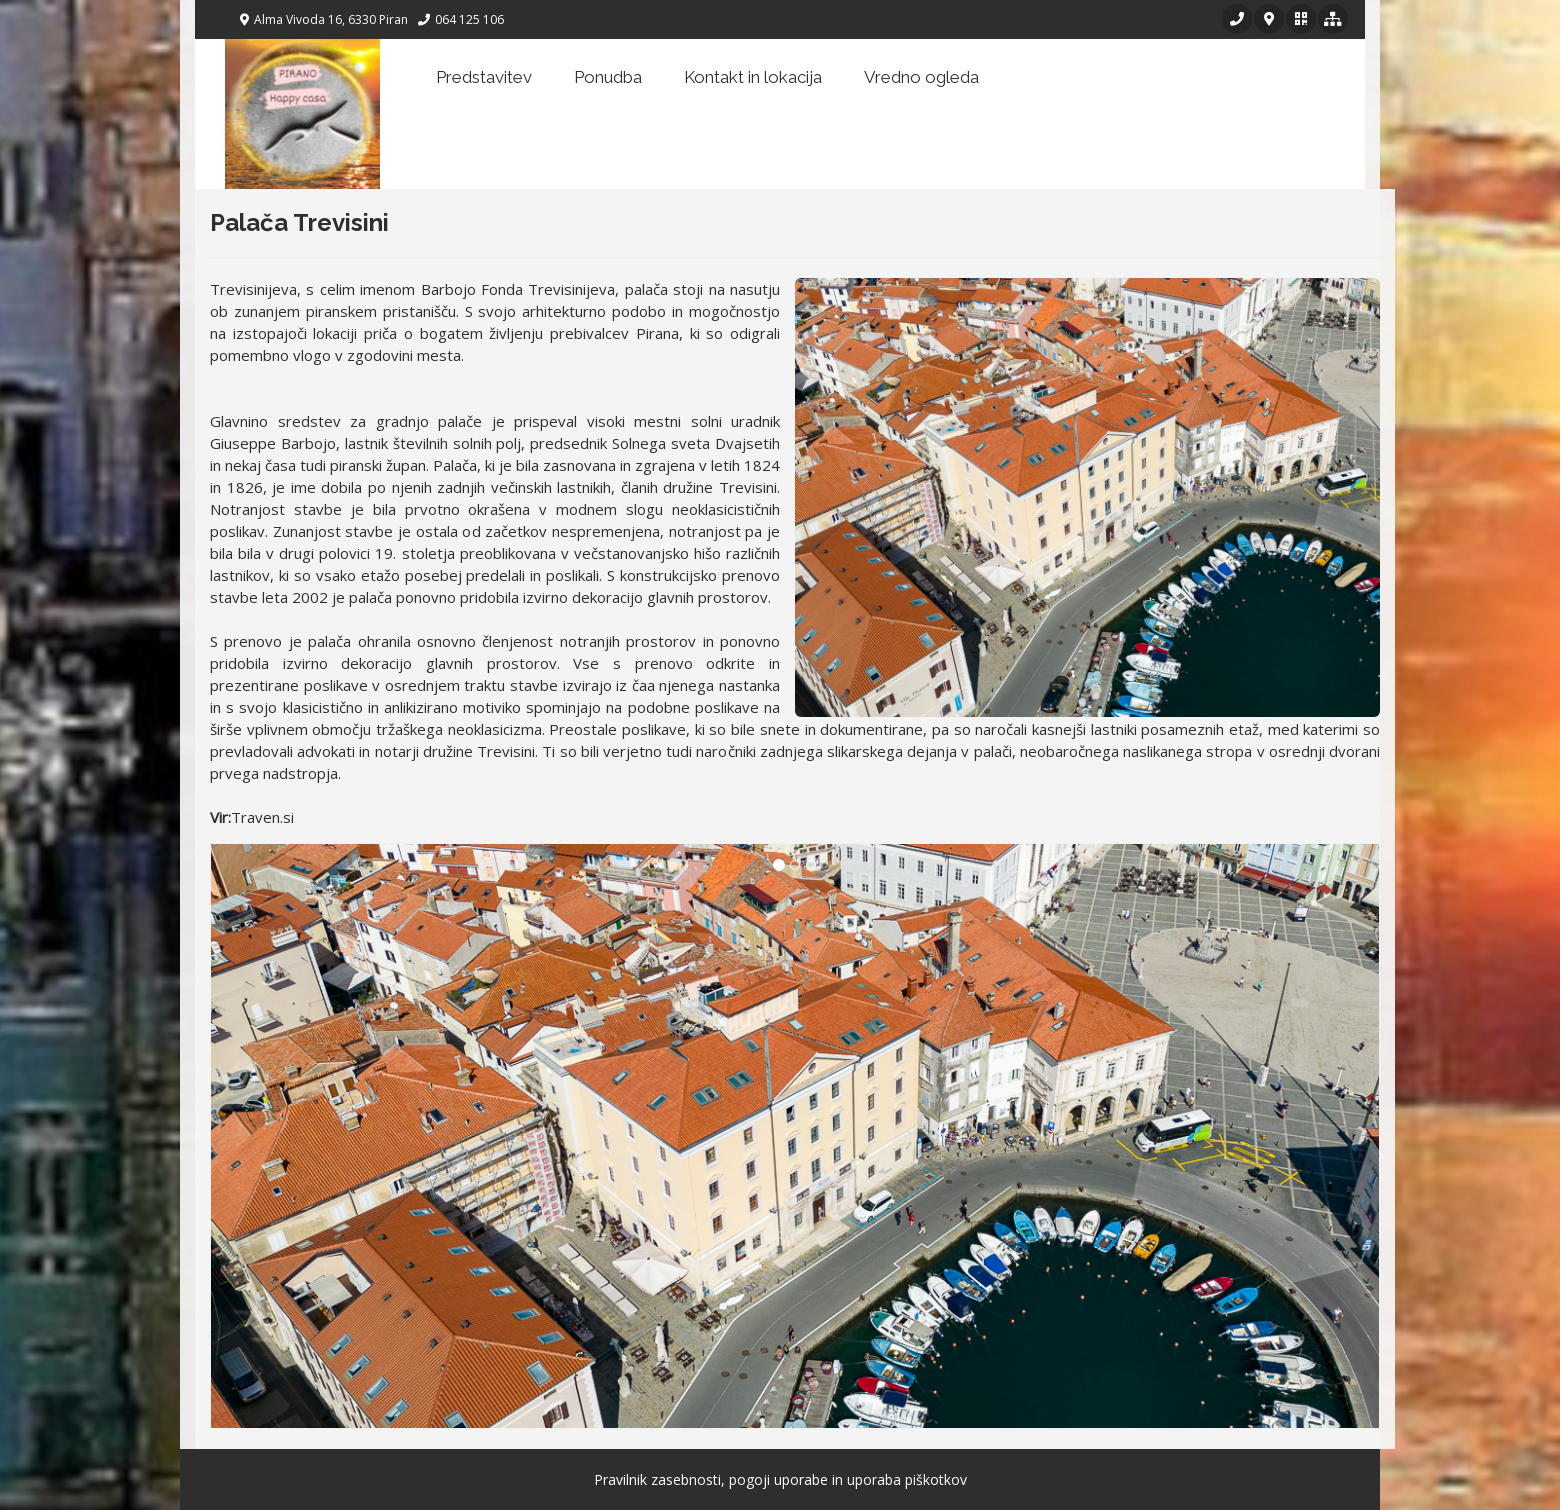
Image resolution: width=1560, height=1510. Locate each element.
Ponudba (608, 77)
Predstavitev (484, 77)
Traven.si (262, 817)
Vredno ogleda (921, 77)
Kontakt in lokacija (753, 77)
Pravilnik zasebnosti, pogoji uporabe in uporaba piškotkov (780, 1479)
